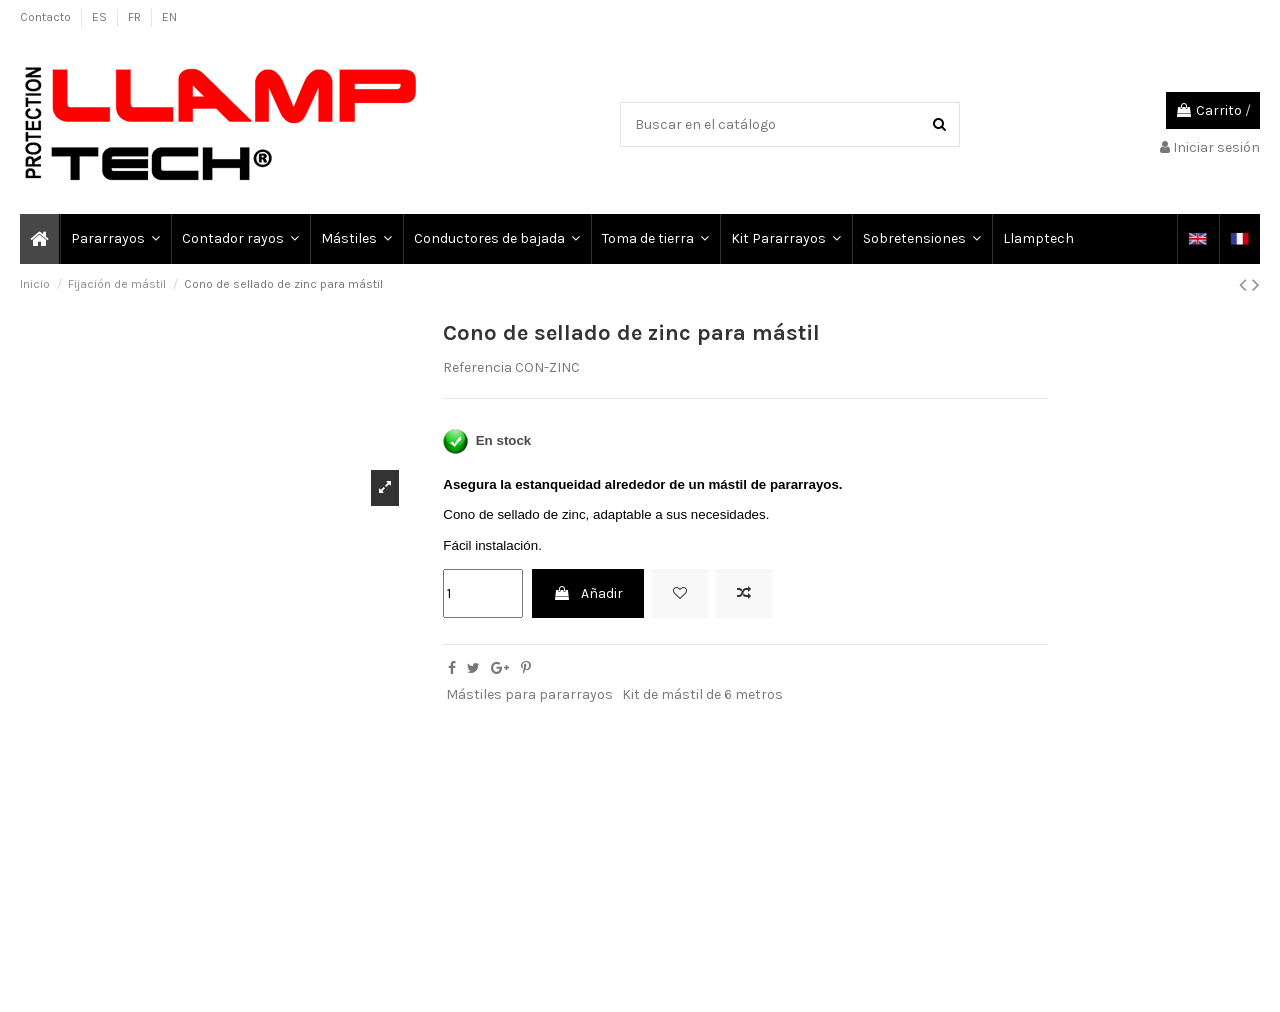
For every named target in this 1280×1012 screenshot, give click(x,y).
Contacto (47, 17)
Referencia (477, 367)
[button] (114, 239)
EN (169, 17)
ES (101, 17)
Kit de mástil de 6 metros (702, 694)
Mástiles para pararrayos (529, 694)
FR (136, 17)
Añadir (588, 593)
